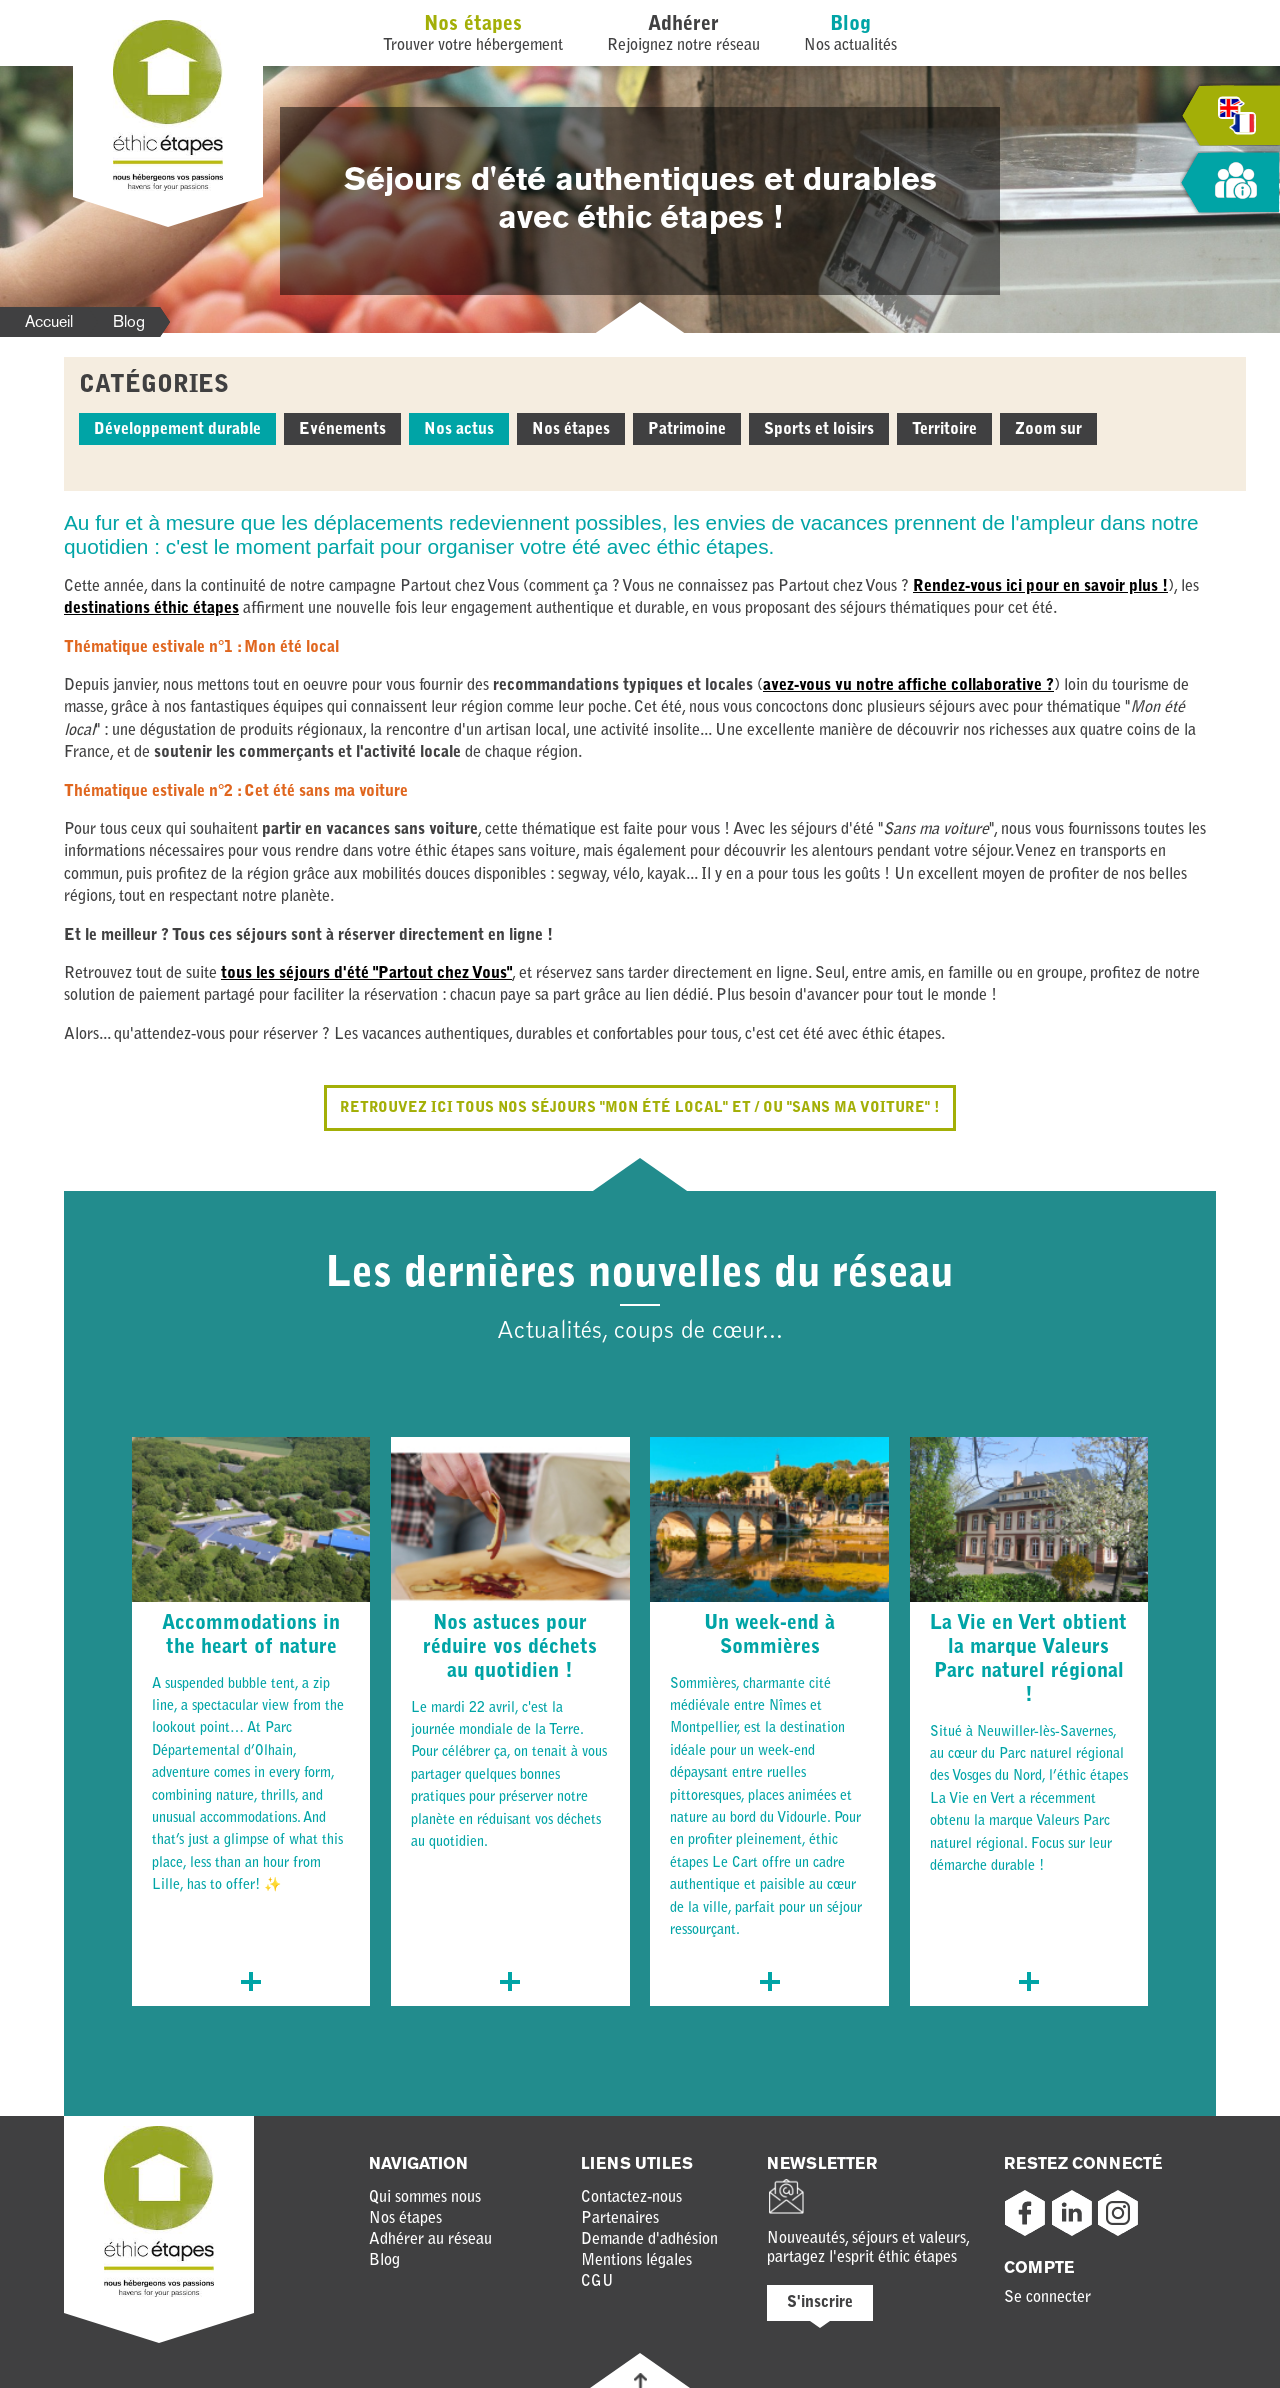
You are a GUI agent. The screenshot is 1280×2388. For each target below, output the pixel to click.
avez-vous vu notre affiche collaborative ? (908, 686)
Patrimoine (687, 430)
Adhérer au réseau (430, 2240)
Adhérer (683, 25)
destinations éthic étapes (151, 609)
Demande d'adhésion (649, 2240)
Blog (850, 25)
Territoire (944, 430)
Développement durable (177, 430)
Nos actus (459, 430)
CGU (597, 2282)
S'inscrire (820, 2303)
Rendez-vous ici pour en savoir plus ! (1040, 587)
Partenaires (620, 2219)
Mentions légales (636, 2261)
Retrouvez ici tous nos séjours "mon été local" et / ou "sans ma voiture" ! (640, 1107)
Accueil (49, 321)
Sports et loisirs (819, 430)
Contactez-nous (631, 2198)
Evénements (342, 430)
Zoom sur (1048, 430)
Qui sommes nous (425, 2198)
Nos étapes (473, 25)
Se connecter (1047, 2298)
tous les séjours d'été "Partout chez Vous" (366, 974)
